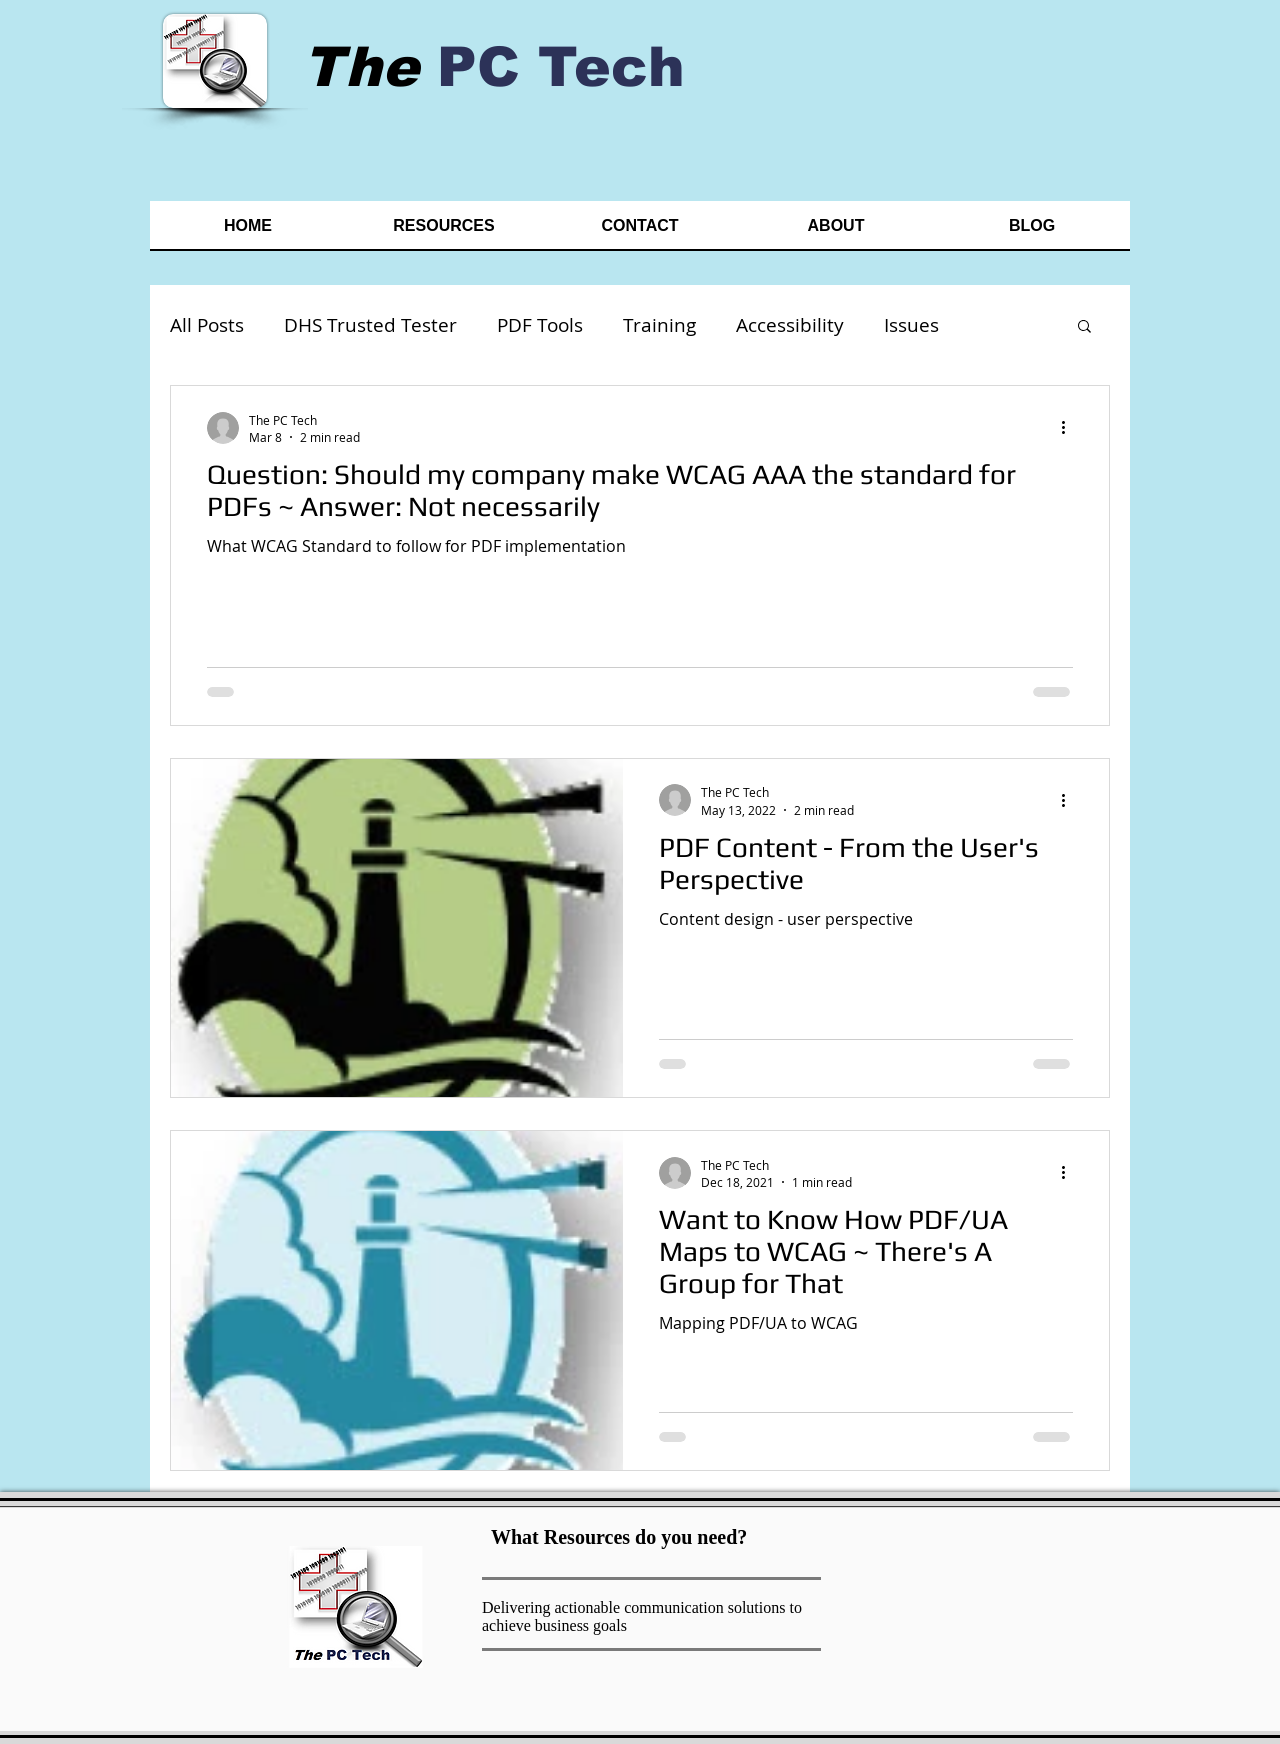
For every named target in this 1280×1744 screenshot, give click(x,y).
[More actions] (1070, 428)
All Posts (207, 325)
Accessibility (790, 325)
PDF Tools (540, 325)
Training (659, 325)
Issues (911, 325)
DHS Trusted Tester (370, 325)
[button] (1084, 327)
